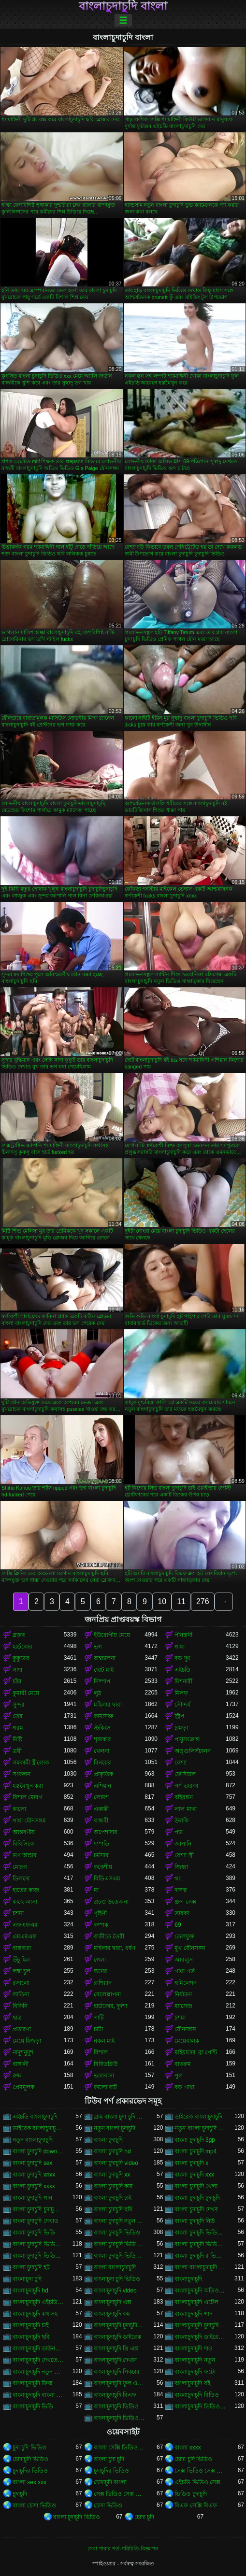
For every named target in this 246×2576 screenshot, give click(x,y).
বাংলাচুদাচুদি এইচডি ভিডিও (38, 2302)
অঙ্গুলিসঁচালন (192, 1751)
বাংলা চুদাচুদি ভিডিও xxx (200, 2232)
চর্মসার (101, 1855)
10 (162, 1601)
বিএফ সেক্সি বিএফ (195, 2505)
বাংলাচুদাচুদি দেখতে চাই (38, 2360)
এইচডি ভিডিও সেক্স (197, 2482)
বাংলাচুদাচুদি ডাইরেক (117, 2337)
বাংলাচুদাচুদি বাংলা (123, 6)
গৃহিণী (100, 1913)
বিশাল (101, 2052)
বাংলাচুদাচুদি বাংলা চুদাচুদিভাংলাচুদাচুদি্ (38, 2394)
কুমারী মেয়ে (26, 1693)
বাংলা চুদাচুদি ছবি (113, 2209)
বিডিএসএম (107, 1878)
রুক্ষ (17, 2075)
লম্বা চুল (21, 1971)
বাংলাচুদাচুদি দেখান (115, 2360)
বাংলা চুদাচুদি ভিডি (34, 2232)
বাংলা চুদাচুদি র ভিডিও (200, 2255)
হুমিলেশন (185, 1982)
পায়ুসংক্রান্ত (187, 1739)
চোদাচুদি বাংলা (110, 2482)
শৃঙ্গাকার (102, 1739)
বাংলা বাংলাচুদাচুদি (115, 2267)
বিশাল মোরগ (28, 1797)
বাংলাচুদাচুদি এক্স (112, 2302)
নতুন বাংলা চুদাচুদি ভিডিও (200, 2128)
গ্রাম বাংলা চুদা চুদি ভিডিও (119, 2116)
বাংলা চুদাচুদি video (116, 2163)
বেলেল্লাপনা (107, 1994)
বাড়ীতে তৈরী (109, 1936)
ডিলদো (21, 1878)
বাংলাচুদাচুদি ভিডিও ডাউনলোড (119, 2418)
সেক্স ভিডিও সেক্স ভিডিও (119, 2494)
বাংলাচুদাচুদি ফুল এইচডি (119, 2383)
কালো (19, 1809)
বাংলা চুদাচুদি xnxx (34, 2174)
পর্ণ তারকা (186, 1785)
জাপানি (182, 1843)
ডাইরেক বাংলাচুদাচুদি (198, 2116)
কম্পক (101, 1924)
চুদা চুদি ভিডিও (29, 2447)
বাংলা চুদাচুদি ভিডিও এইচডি (38, 2244)
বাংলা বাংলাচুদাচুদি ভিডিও (200, 2267)
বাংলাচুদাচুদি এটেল (196, 2302)
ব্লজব (19, 1635)
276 (202, 1601)
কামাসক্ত (104, 1716)
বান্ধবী (101, 1820)
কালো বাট (105, 2087)
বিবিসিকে (23, 1843)
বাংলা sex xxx (29, 2482)
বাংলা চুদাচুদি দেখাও (35, 2221)
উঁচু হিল (21, 1959)
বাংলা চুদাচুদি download (38, 2151)
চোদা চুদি (144, 2517)
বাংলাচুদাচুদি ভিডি (33, 2406)
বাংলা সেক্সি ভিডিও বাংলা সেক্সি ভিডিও (119, 2447)
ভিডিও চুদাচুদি (190, 2494)
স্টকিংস (102, 1727)
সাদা (17, 1669)
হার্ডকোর (22, 1646)
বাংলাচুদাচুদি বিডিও (196, 2394)
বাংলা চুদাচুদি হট (31, 2267)
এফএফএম (25, 1924)
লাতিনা (21, 1994)
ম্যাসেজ (183, 2006)
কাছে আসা (25, 1901)
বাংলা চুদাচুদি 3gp (194, 2139)
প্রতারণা (22, 2029)
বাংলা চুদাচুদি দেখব (196, 2209)
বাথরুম (182, 2064)
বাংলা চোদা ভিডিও (34, 2505)
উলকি (181, 1820)
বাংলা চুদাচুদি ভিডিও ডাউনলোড (38, 2255)
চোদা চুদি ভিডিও (193, 2459)
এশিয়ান (102, 1785)
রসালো (21, 1982)
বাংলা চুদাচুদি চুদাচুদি (197, 2197)
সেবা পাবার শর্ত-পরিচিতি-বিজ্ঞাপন (122, 2548)
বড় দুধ (182, 1658)
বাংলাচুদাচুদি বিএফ (115, 2394)
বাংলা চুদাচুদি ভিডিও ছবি (200, 2244)
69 (177, 1924)
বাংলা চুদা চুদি (109, 2459)
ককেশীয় (103, 1867)
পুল (178, 2075)
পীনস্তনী (183, 1635)
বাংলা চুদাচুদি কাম (113, 2186)
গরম (18, 1727)
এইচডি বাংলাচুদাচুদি (35, 2116)
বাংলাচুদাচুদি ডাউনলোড (38, 2348)
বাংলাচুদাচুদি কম (112, 2313)
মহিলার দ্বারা (108, 1704)
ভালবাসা (104, 2075)
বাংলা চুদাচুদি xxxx (34, 2186)
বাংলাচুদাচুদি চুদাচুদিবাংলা (200, 2325)
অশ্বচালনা (105, 1658)
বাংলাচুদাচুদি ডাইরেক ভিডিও (200, 2337)
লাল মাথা (185, 1809)
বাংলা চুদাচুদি (108, 2139)
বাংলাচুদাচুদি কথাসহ (35, 2313)
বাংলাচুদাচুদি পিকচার (117, 2371)
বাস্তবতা (22, 1948)
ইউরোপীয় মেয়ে (112, 1635)
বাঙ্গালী (21, 2064)
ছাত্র (17, 2017)
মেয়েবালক (186, 2040)
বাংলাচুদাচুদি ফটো (194, 2371)
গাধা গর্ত (184, 1971)
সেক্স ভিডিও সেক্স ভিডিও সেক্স (200, 2470)
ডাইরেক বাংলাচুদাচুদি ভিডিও (38, 2128)
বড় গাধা (184, 2087)
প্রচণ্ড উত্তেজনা (111, 1901)
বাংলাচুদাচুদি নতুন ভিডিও (38, 2371)
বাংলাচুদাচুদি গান (193, 2313)
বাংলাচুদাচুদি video (115, 2290)
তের (18, 1716)
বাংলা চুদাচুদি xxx (194, 2174)
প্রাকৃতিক (103, 1774)
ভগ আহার (25, 1855)
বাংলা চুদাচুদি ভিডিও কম (119, 2244)
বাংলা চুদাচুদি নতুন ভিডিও (119, 2221)
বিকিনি (20, 2006)
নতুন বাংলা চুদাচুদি (115, 2128)
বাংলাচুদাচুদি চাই (31, 2325)
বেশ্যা (180, 1762)
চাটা (98, 2029)
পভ (178, 1832)
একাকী (101, 1809)
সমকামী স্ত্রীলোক (31, 1762)
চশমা (18, 1913)
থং (177, 1878)
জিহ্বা (181, 1867)
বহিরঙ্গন (183, 1797)
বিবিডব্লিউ (105, 2064)
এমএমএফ (25, 1936)
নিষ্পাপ (102, 1681)
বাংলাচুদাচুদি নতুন (194, 2360)
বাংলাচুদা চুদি (27, 2279)
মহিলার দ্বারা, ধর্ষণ (114, 1948)
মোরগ (20, 1867)
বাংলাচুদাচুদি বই (192, 2383)
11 (181, 1601)
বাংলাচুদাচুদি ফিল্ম (33, 2383)
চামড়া (181, 1727)
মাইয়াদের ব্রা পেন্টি (195, 2052)
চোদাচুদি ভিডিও (30, 2459)
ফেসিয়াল (185, 1774)
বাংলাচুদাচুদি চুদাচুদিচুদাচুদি (119, 2325)
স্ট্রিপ (179, 1716)
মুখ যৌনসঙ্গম (189, 1948)
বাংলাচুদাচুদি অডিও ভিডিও (200, 2290)
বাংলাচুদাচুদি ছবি (31, 2337)
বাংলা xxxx (187, 2447)
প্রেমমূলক (23, 2087)
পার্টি (99, 2017)
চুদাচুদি (20, 2494)
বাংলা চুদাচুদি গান (32, 2197)
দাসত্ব (180, 1890)
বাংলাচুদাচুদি (188, 2279)
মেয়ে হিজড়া (27, 2040)
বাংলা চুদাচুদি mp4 (195, 2151)
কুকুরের (21, 1658)
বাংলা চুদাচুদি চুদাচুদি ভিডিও (38, 2209)
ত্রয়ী (17, 1751)
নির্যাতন (183, 1994)
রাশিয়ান (103, 1982)
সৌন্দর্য (182, 1704)
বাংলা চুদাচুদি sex (32, 2163)
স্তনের (100, 1971)
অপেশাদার (105, 1832)
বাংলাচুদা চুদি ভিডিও (117, 2279)
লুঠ (97, 1693)
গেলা (100, 1959)
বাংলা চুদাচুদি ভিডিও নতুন (119, 2255)
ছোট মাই (104, 1669)
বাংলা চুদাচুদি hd (112, 2151)
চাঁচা (17, 1681)
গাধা (179, 1646)
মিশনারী (183, 1681)
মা (96, 1890)
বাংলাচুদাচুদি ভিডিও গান (200, 2406)
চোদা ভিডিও (108, 2505)
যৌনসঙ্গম (185, 2029)
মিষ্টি (17, 1739)
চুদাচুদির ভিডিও (30, 2470)
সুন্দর (19, 1704)
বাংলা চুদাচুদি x (191, 2163)
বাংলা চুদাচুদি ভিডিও (117, 2232)
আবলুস (183, 1959)
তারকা (181, 1913)
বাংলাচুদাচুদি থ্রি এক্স (116, 2348)
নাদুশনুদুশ (23, 2052)
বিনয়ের (102, 1762)
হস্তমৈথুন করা (28, 1785)
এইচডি (182, 1669)
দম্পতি (101, 1843)
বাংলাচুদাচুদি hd (30, 2290)
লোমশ (101, 1797)
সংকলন (21, 1774)
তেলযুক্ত (184, 1936)
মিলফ (181, 1693)
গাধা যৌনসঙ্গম (29, 1820)
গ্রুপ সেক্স (185, 1901)
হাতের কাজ (26, 1890)
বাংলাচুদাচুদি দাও (193, 2348)
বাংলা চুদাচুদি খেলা (195, 2186)
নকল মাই (104, 2040)
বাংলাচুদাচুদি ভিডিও (116, 2406)
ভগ (98, 1646)
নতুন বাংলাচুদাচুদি (33, 2139)
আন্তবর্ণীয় (24, 1832)
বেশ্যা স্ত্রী (183, 1855)
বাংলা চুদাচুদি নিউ (194, 2221)
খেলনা (101, 1751)
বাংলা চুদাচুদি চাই (113, 2197)
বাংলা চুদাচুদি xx (112, 2174)
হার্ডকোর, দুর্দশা (111, 2006)
